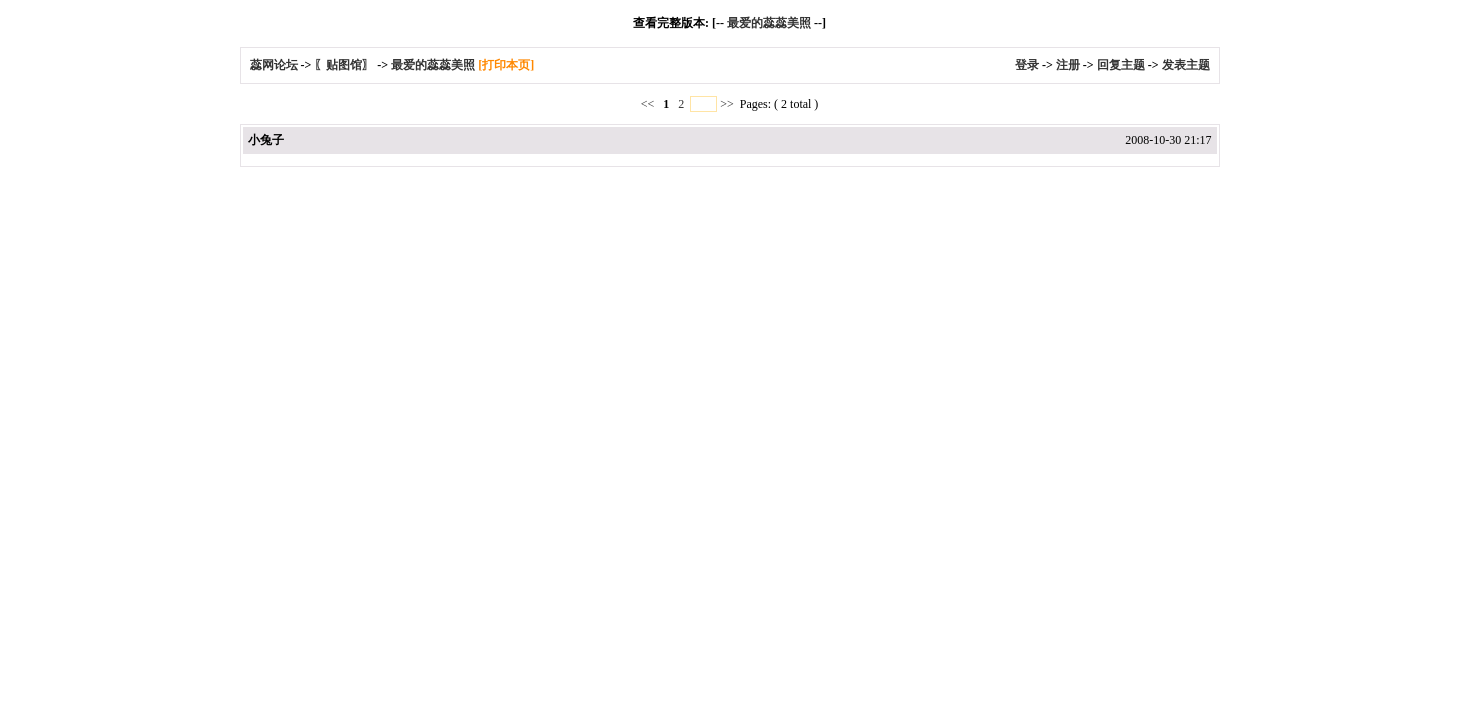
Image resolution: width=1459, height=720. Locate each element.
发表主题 (1186, 65)
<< (649, 104)
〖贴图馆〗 (344, 65)
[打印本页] (506, 65)
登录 (1027, 65)
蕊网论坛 (274, 65)
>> (727, 104)
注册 (1068, 65)
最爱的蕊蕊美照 (769, 23)
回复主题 (1121, 65)
